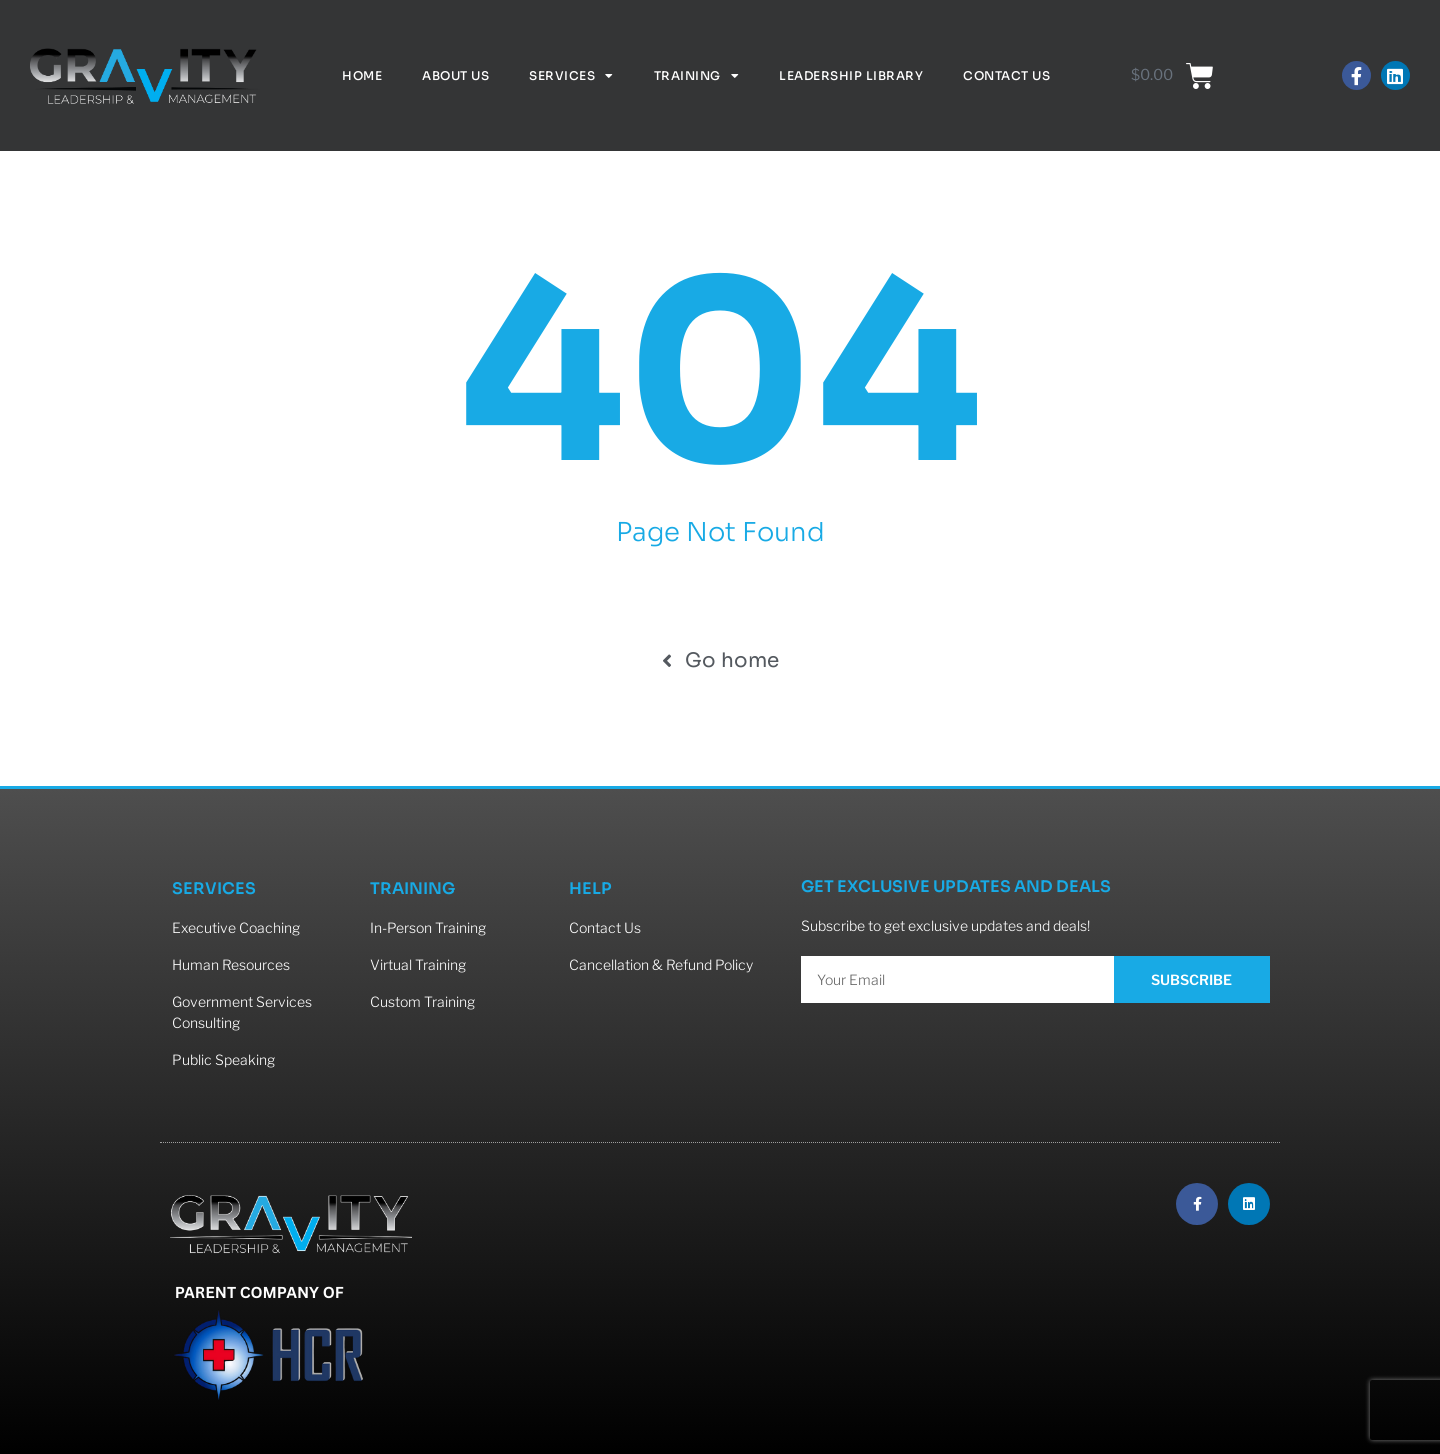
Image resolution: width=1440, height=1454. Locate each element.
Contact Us (1006, 75)
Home (362, 75)
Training (697, 76)
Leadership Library (851, 75)
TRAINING (412, 888)
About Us (455, 75)
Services (571, 76)
